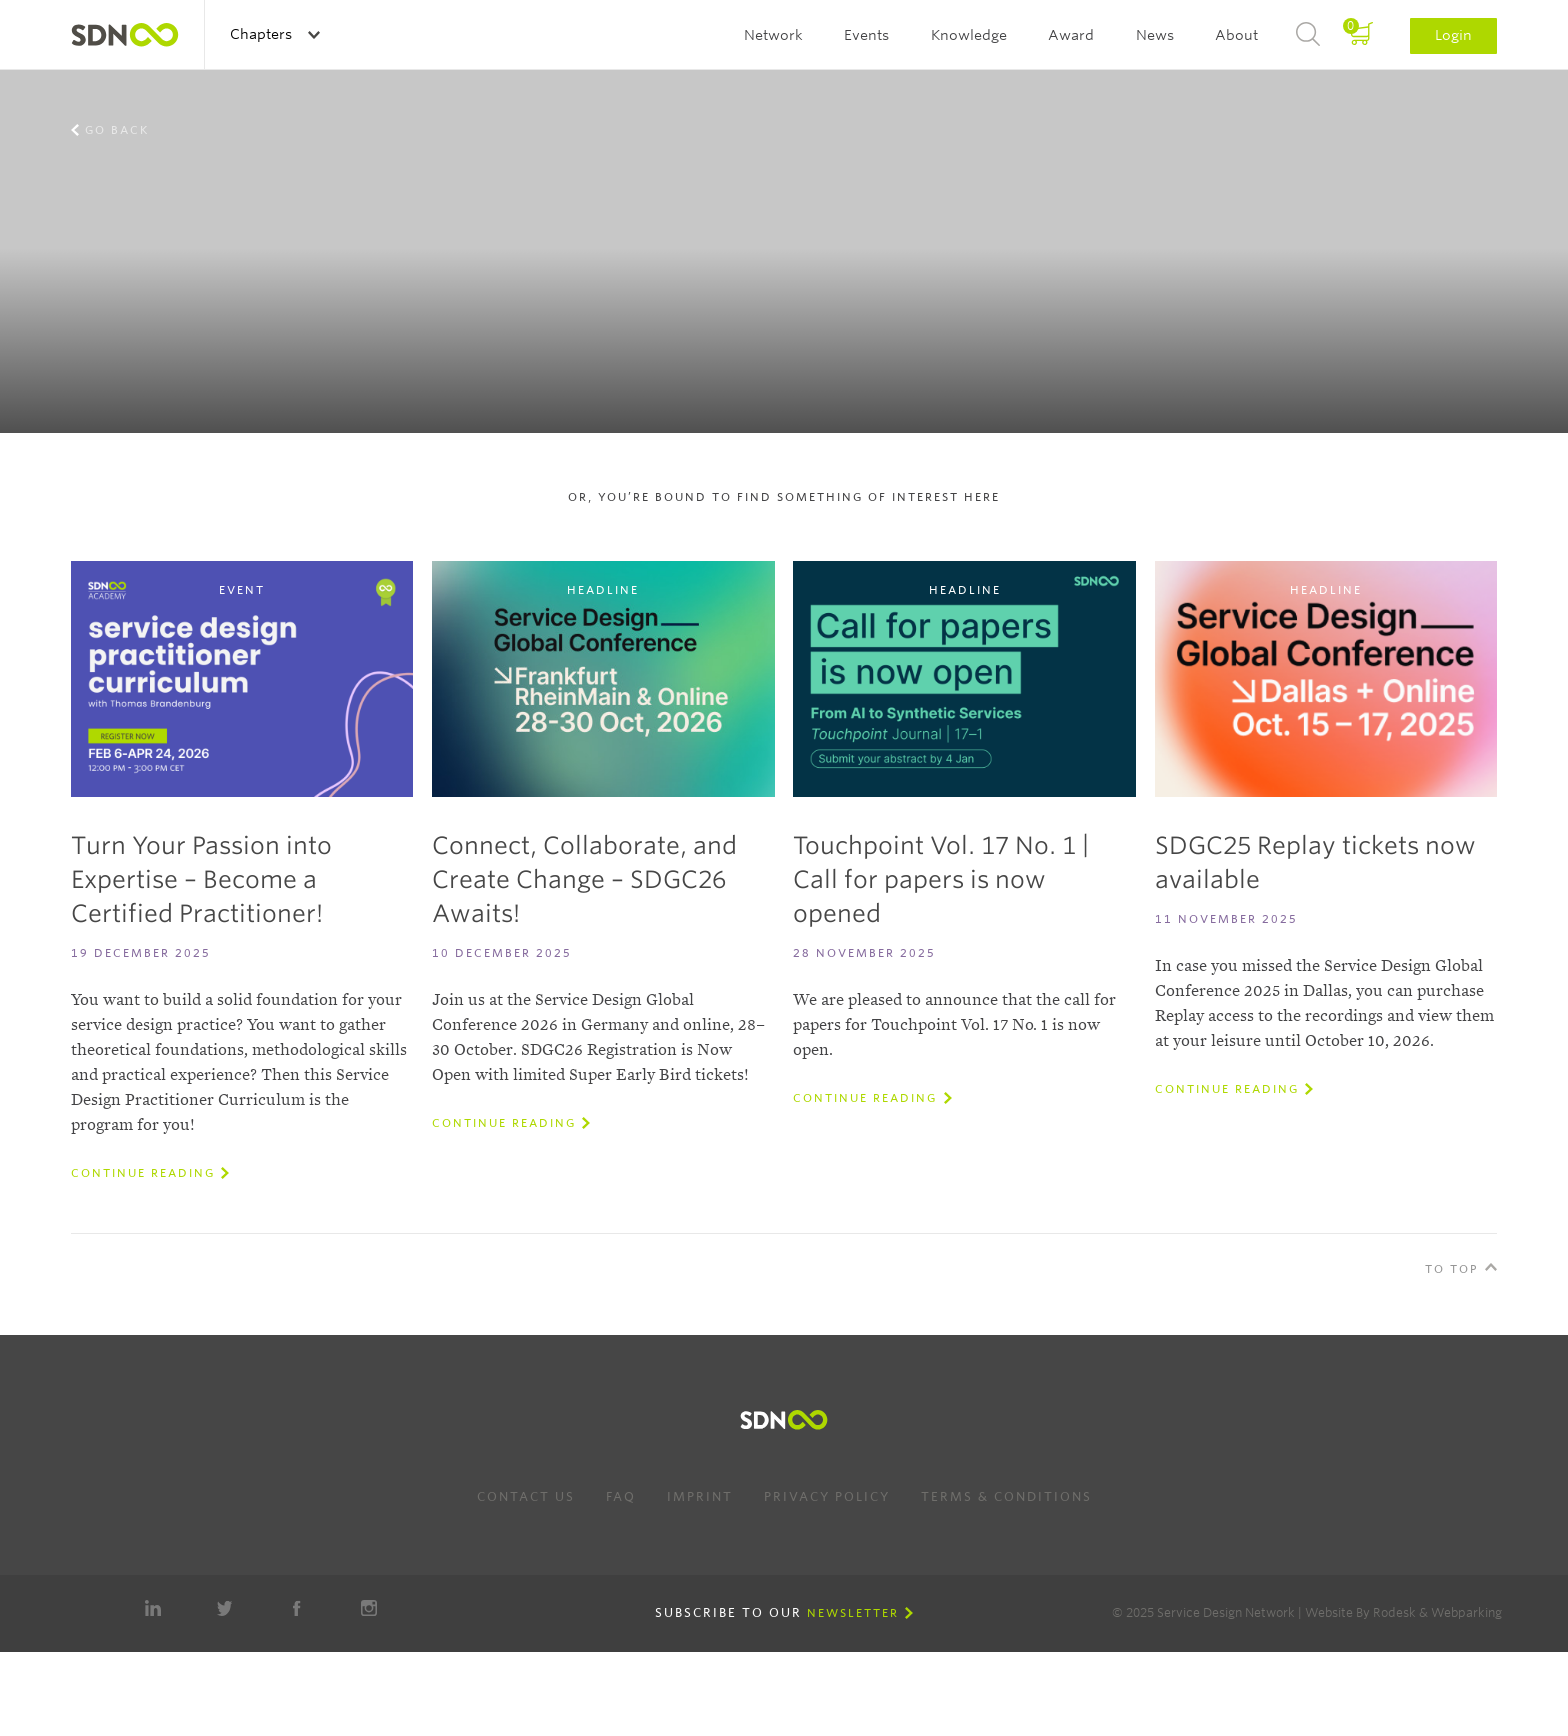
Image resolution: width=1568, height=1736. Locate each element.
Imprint (700, 1496)
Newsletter (853, 1613)
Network (773, 35)
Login (1453, 35)
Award (1071, 35)
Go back (117, 130)
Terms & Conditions (1006, 1496)
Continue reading (143, 1173)
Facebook (297, 1608)
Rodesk (1394, 1612)
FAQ (621, 1496)
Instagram (369, 1608)
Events (866, 35)
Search (1308, 35)
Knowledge (969, 35)
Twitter (225, 1608)
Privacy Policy (827, 1496)
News (1155, 35)
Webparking (1466, 1612)
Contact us (526, 1496)
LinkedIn (153, 1608)
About (1236, 35)
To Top (1452, 1269)
